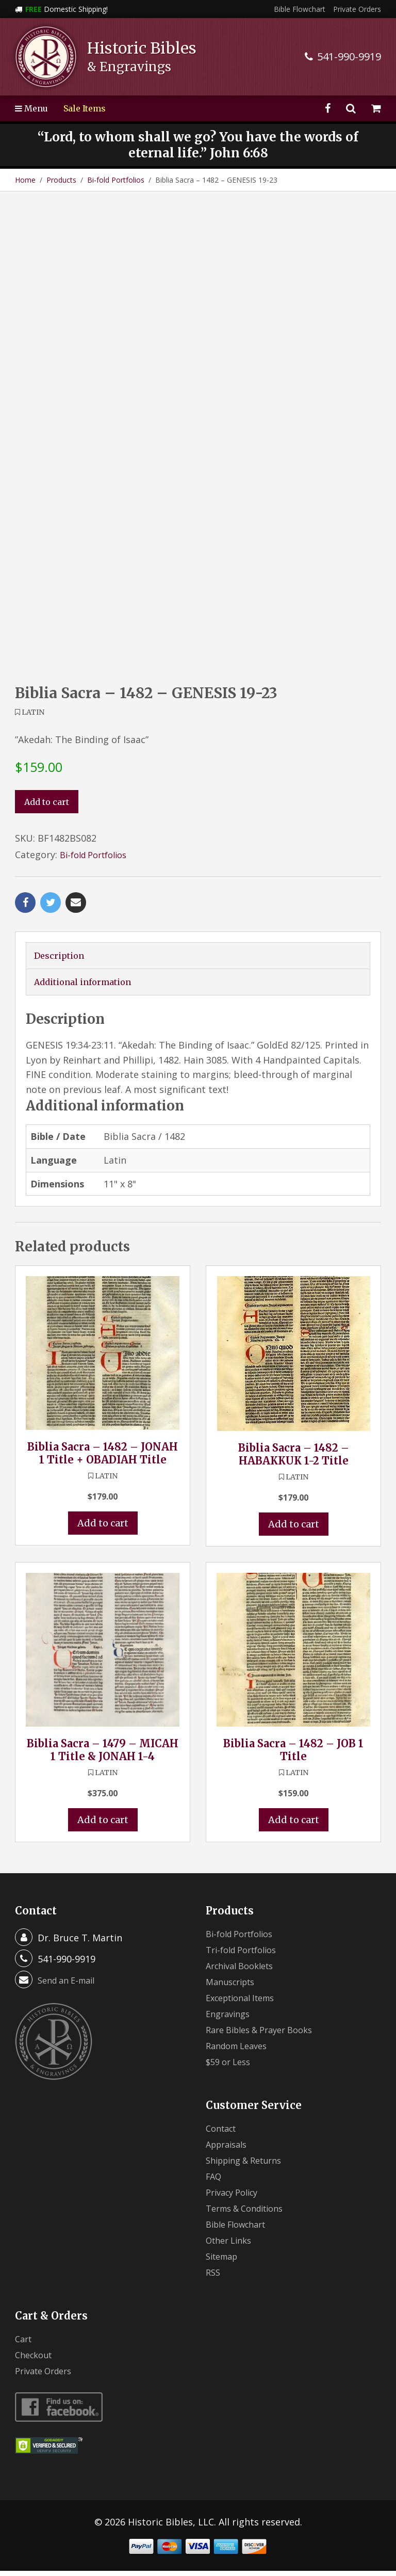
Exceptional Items (245, 2003)
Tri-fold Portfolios (246, 1955)
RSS (214, 2277)
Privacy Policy (236, 2197)
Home (25, 180)
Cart (24, 2344)
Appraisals (229, 2149)
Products (61, 180)
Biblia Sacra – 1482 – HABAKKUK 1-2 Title (293, 1457)
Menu (33, 108)
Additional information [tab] (88, 984)
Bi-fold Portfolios (115, 180)
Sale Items (91, 108)
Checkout (36, 2360)
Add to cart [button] (102, 1527)
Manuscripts (233, 1987)
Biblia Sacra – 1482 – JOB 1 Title (293, 1754)
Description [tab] (61, 956)
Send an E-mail (70, 1985)
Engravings (230, 2019)
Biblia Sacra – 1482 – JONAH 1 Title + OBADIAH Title (102, 1456)
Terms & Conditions (250, 2213)
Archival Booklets (244, 1971)
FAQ (215, 2181)
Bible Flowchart (299, 9)
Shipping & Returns (249, 2165)
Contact (223, 2133)
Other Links (232, 2245)
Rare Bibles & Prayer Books (266, 2034)
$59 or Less (231, 2066)
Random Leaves (240, 2050)
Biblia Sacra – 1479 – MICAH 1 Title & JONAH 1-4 (102, 1754)
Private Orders (357, 9)
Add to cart (49, 802)
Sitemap (224, 2261)
